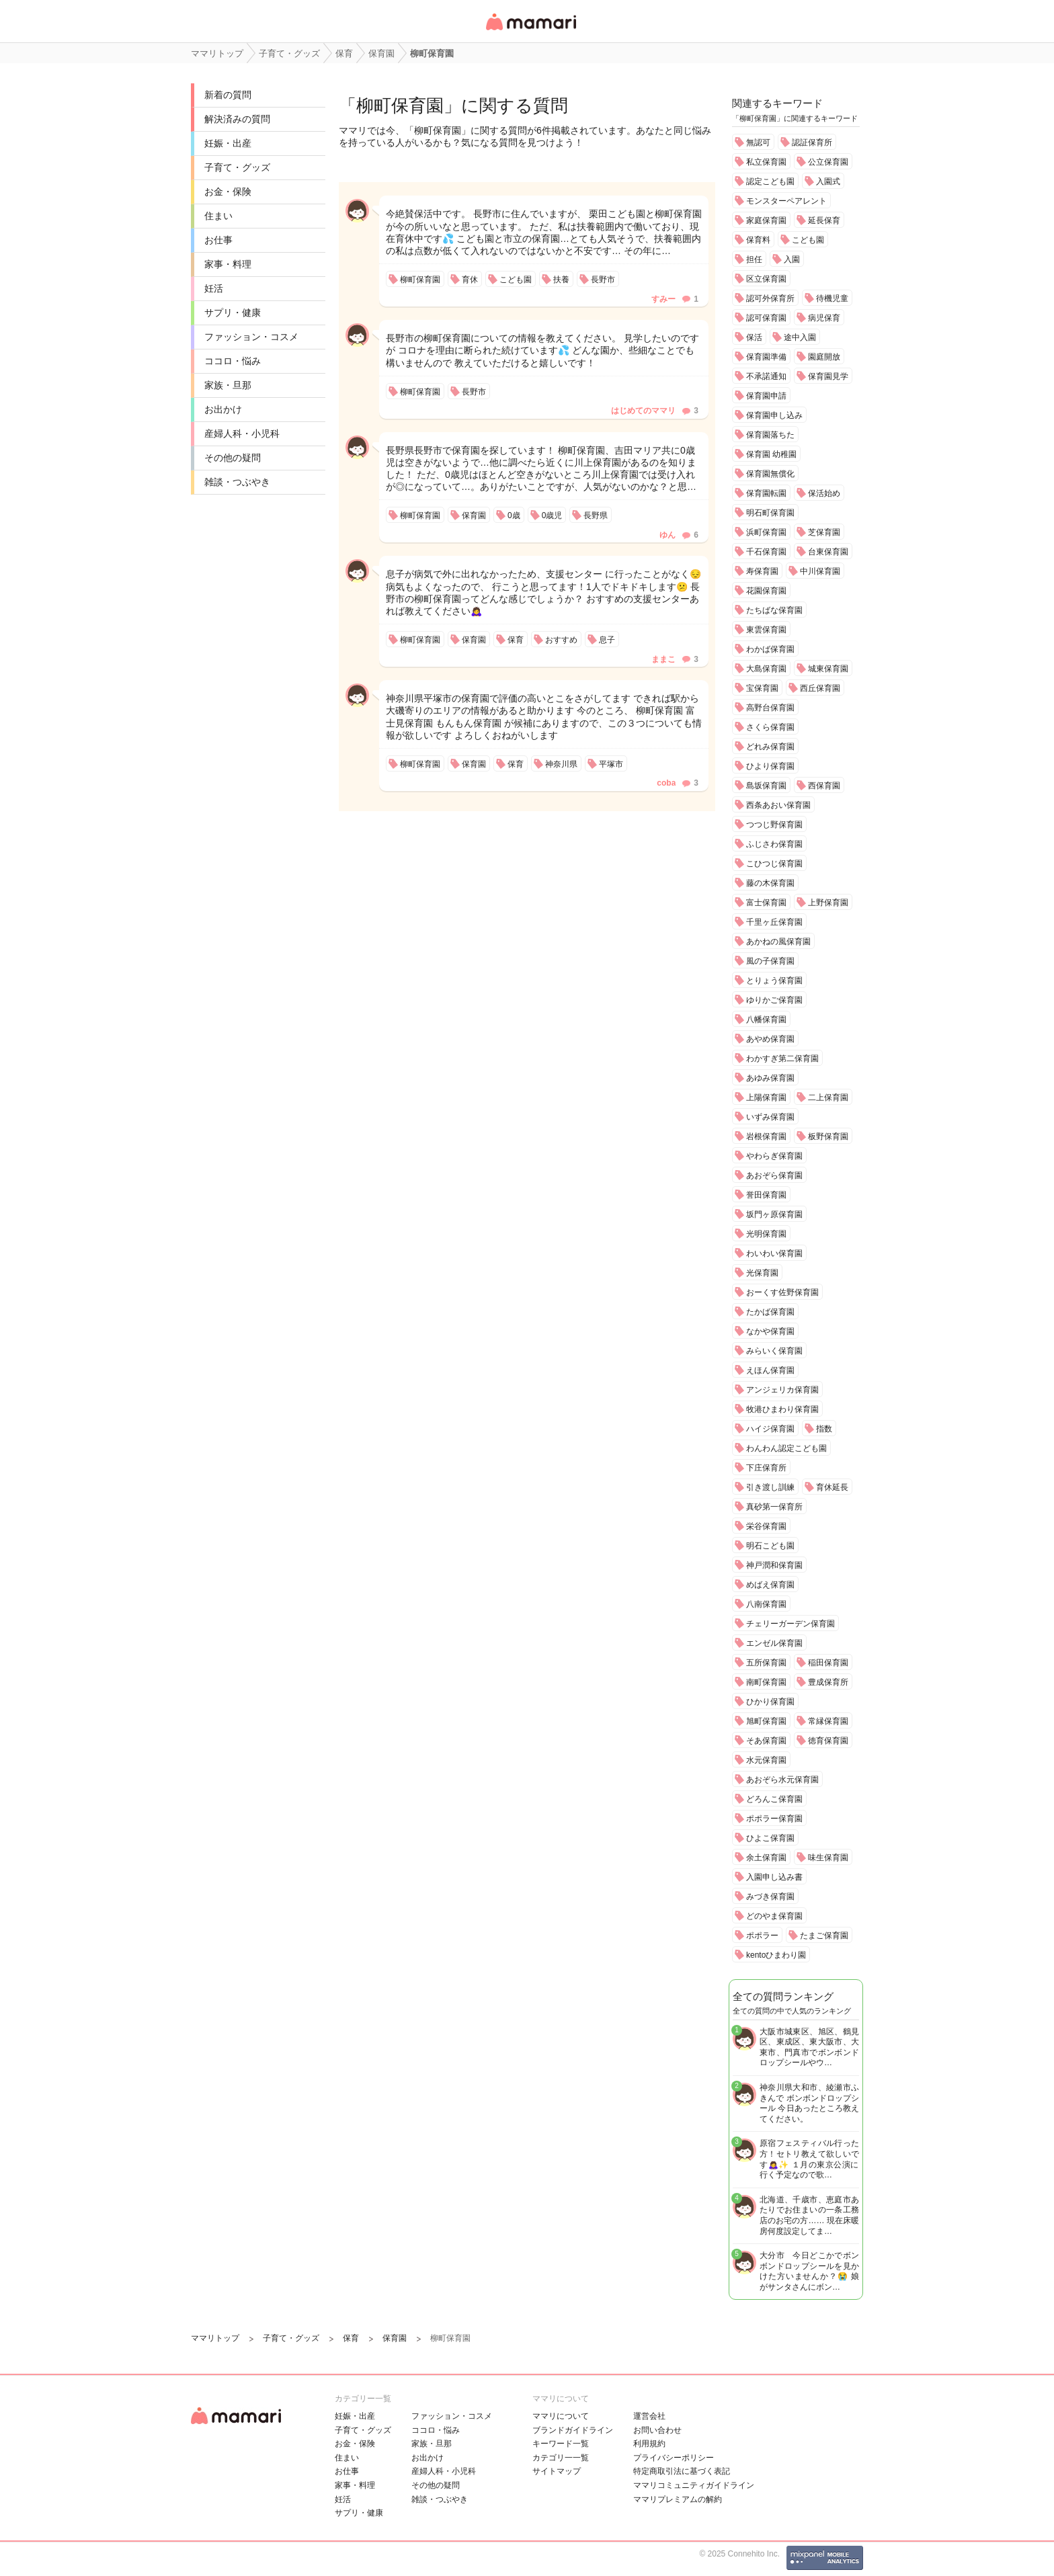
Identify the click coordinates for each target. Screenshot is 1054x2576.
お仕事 (218, 240)
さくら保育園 (770, 727)
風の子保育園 (770, 961)
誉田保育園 (766, 1195)
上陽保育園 (766, 1097)
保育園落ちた (770, 435)
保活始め (824, 493)
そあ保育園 (766, 1740)
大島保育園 (766, 668)
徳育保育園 (828, 1740)
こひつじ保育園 (774, 863)
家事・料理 (227, 264)
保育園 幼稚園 (771, 454)
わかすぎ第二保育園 (782, 1058)
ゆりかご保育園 (774, 1000)
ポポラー (762, 1935)
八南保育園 (766, 1604)
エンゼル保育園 (774, 1643)
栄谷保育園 (766, 1526)
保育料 (758, 240)
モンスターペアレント (786, 201)
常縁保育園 (828, 1721)
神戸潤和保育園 (774, 1565)
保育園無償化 (770, 474)
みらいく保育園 (774, 1351)
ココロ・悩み (232, 361)
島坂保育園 (766, 785)
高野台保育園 (770, 707)
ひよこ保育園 (770, 1838)
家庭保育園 (766, 220)
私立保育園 (766, 162)
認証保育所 (812, 142)
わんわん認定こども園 (786, 1448)
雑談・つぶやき (237, 481)
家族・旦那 (227, 385)
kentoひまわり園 (776, 1955)
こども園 (808, 240)
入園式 (828, 181)
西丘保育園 (820, 688)
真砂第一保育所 (774, 1506)
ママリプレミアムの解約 (677, 2499)
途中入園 (800, 337)
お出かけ (223, 409)
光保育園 (762, 1273)
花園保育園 (766, 590)
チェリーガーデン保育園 (790, 1623)
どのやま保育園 (774, 1916)
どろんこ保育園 (774, 1799)
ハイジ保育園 (770, 1429)
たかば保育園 (770, 1312)
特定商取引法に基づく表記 (681, 2471)
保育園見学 (828, 376)
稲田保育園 (828, 1662)
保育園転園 (766, 493)
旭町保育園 (766, 1721)
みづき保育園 (770, 1896)
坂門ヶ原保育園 (774, 1214)
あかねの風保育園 (778, 941)
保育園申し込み (774, 415)
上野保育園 (828, 902)
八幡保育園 (766, 1019)
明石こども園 (770, 1545)
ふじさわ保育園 (774, 844)
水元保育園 (766, 1760)
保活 (754, 337)
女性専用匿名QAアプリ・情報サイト (530, 31)
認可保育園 (766, 318)
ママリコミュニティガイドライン (693, 2485)
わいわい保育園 (774, 1253)
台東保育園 (828, 551)
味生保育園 (828, 1857)
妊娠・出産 (227, 143)
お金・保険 (227, 191)
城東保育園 (828, 668)
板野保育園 (828, 1136)
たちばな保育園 (774, 610)
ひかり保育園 (770, 1701)
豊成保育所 (828, 1682)
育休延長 (832, 1487)
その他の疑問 (232, 457)
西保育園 (824, 785)
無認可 (758, 142)
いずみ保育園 (770, 1117)
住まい (218, 215)
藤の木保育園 (770, 883)
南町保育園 (766, 1682)
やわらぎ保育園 (774, 1156)
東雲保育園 (766, 629)
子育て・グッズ (237, 167)
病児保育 (824, 318)
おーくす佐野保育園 (782, 1292)
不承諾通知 (766, 376)
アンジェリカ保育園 (782, 1390)
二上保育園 (828, 1097)
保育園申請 (766, 396)
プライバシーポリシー (673, 2457)
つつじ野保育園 (774, 824)
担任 (754, 259)
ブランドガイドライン (572, 2430)
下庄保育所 (766, 1467)
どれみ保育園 (770, 746)
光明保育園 (766, 1234)
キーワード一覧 (560, 2443)
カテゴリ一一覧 (560, 2457)
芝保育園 (824, 532)
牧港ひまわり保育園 (782, 1409)
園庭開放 (824, 357)
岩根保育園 (766, 1136)
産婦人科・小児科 (242, 433)
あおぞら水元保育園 (782, 1779)
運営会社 (649, 2416)
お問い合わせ (657, 2430)
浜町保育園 (766, 532)
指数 (824, 1429)
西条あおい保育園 (778, 805)
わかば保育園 (770, 649)
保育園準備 (766, 357)
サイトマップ (556, 2471)
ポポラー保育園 (774, 1818)
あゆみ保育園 (770, 1078)
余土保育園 (766, 1857)
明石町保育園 (770, 512)
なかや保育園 (770, 1331)
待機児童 (832, 298)
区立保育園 (766, 279)
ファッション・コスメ (251, 336)
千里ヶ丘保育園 (774, 922)
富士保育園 (766, 902)
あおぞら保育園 (774, 1175)
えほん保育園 (770, 1370)
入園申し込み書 (774, 1877)
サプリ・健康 (232, 312)
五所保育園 (766, 1662)
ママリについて (560, 2416)
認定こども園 (770, 181)
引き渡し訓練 (770, 1487)
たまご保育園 (824, 1935)
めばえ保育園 (770, 1584)
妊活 (213, 288)
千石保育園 (766, 551)
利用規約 (649, 2443)
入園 (792, 259)
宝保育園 (762, 688)
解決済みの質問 (237, 119)
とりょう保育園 (774, 980)
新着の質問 (227, 94)
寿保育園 (762, 571)
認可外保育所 (770, 298)
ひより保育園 (770, 766)
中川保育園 (820, 571)
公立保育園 (828, 162)
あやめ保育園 (770, 1039)
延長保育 (824, 220)
